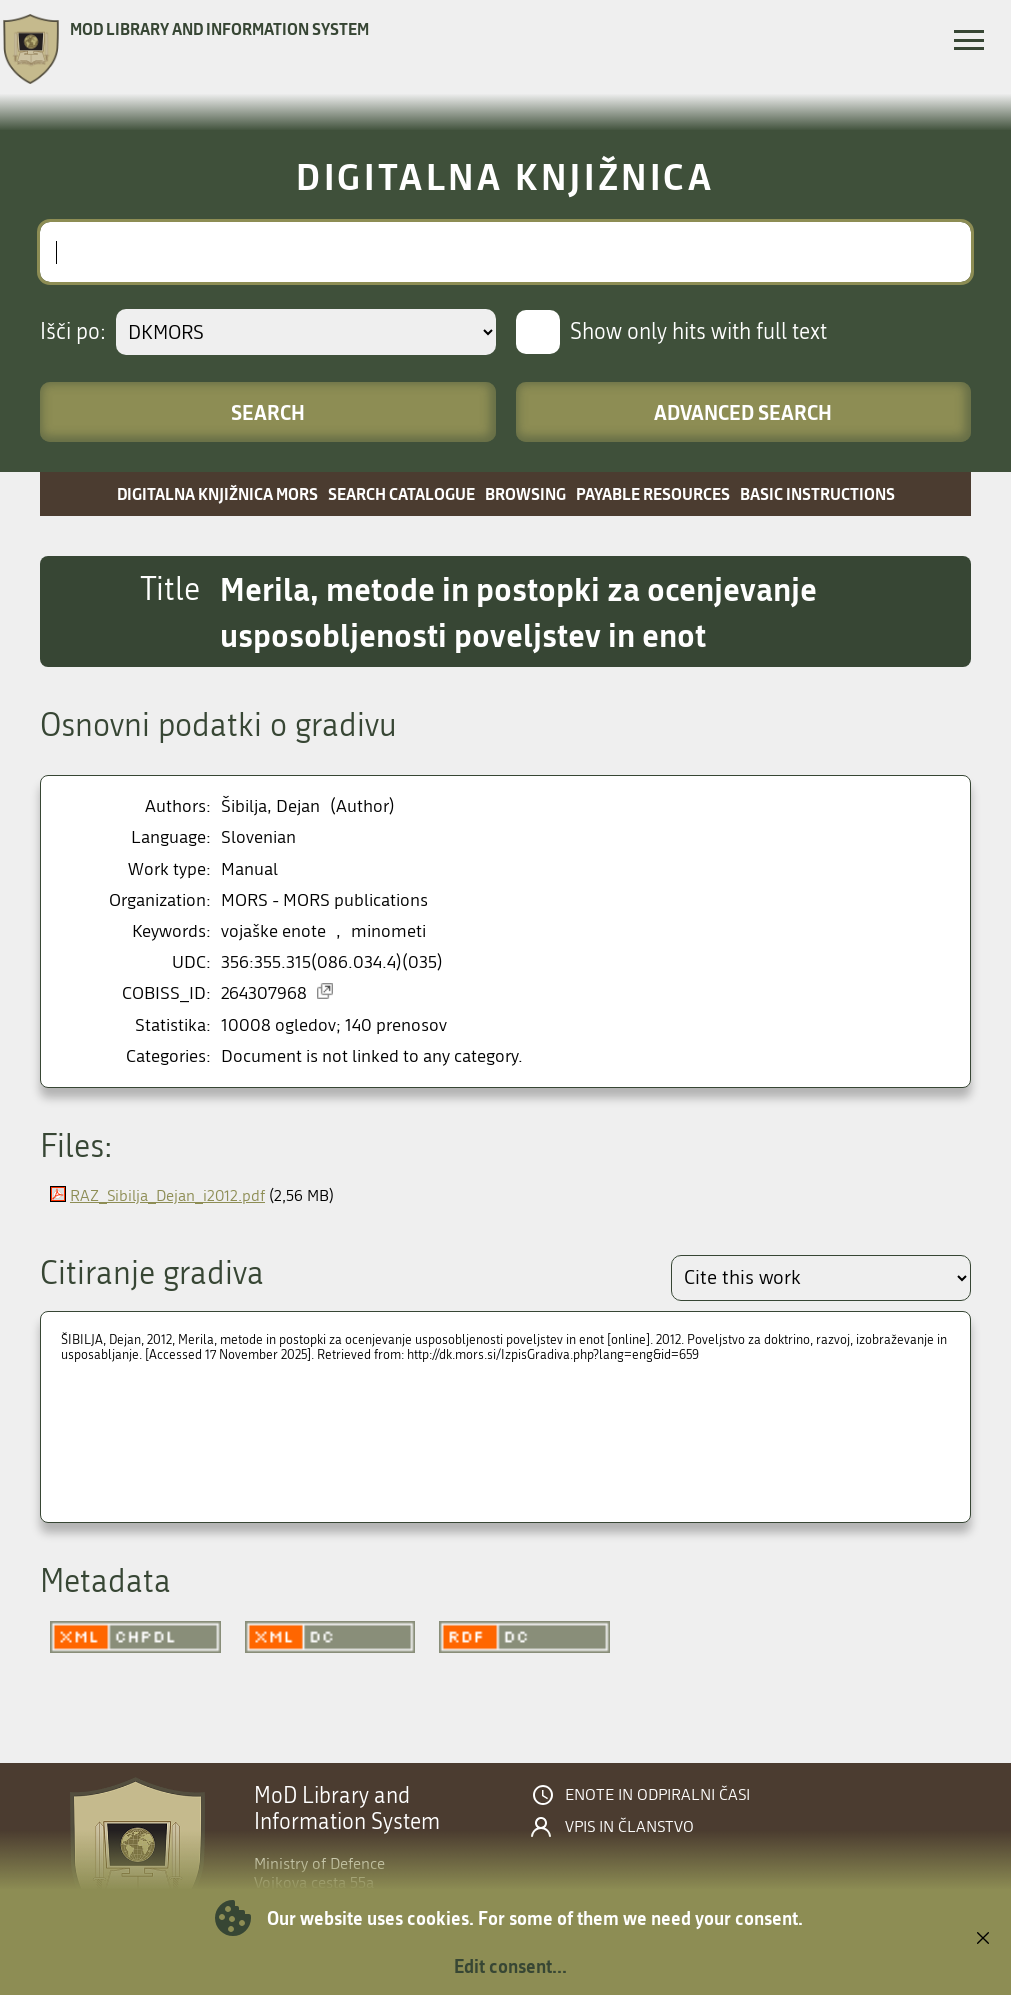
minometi (388, 931)
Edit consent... (510, 1966)
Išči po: (73, 332)
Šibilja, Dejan (270, 806)
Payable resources (653, 493)
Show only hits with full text (698, 332)
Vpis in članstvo (629, 1827)
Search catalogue (401, 493)
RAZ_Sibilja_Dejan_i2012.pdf (167, 1195)
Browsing (525, 493)
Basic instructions (817, 493)
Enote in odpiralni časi (657, 1795)
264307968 (264, 993)
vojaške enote (273, 931)
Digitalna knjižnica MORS (217, 493)
